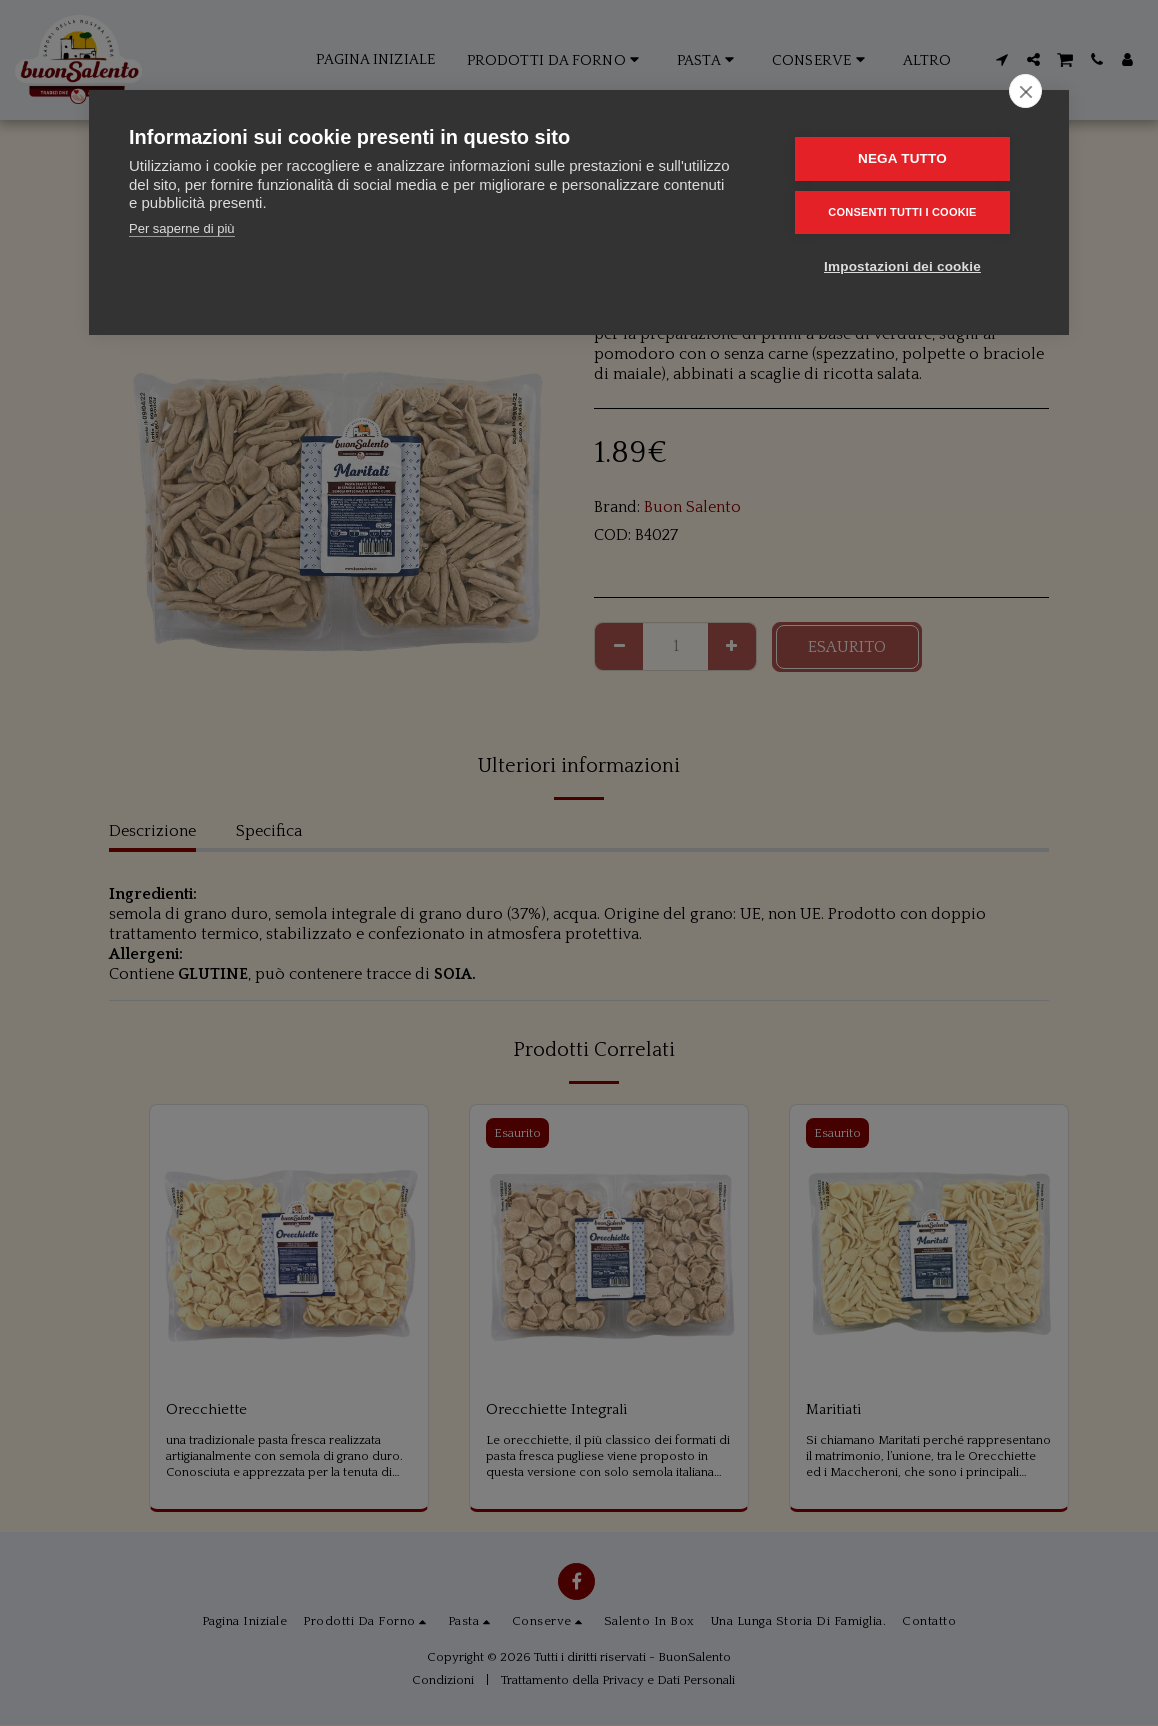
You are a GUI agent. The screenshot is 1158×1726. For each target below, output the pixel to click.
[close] (1025, 91)
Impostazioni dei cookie (908, 264)
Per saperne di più (182, 228)
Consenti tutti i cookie (908, 211)
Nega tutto (908, 158)
